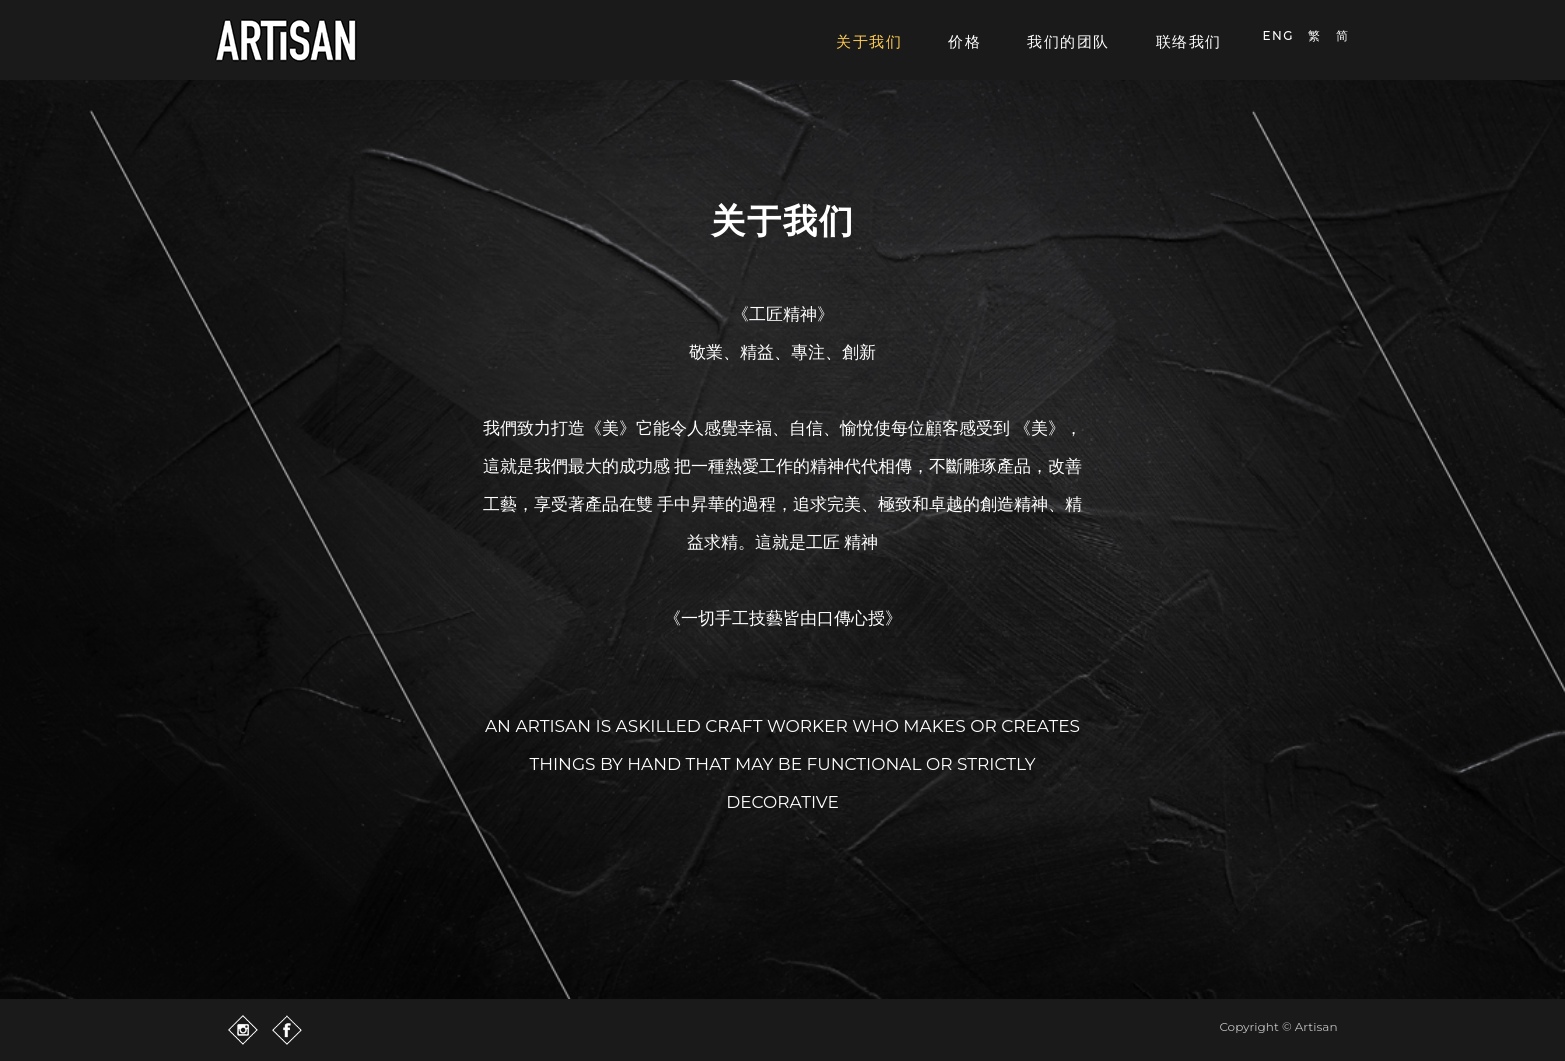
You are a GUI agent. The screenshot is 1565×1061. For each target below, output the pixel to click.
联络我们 (1189, 41)
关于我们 (869, 41)
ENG (1279, 35)
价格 (964, 41)
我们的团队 (1068, 41)
